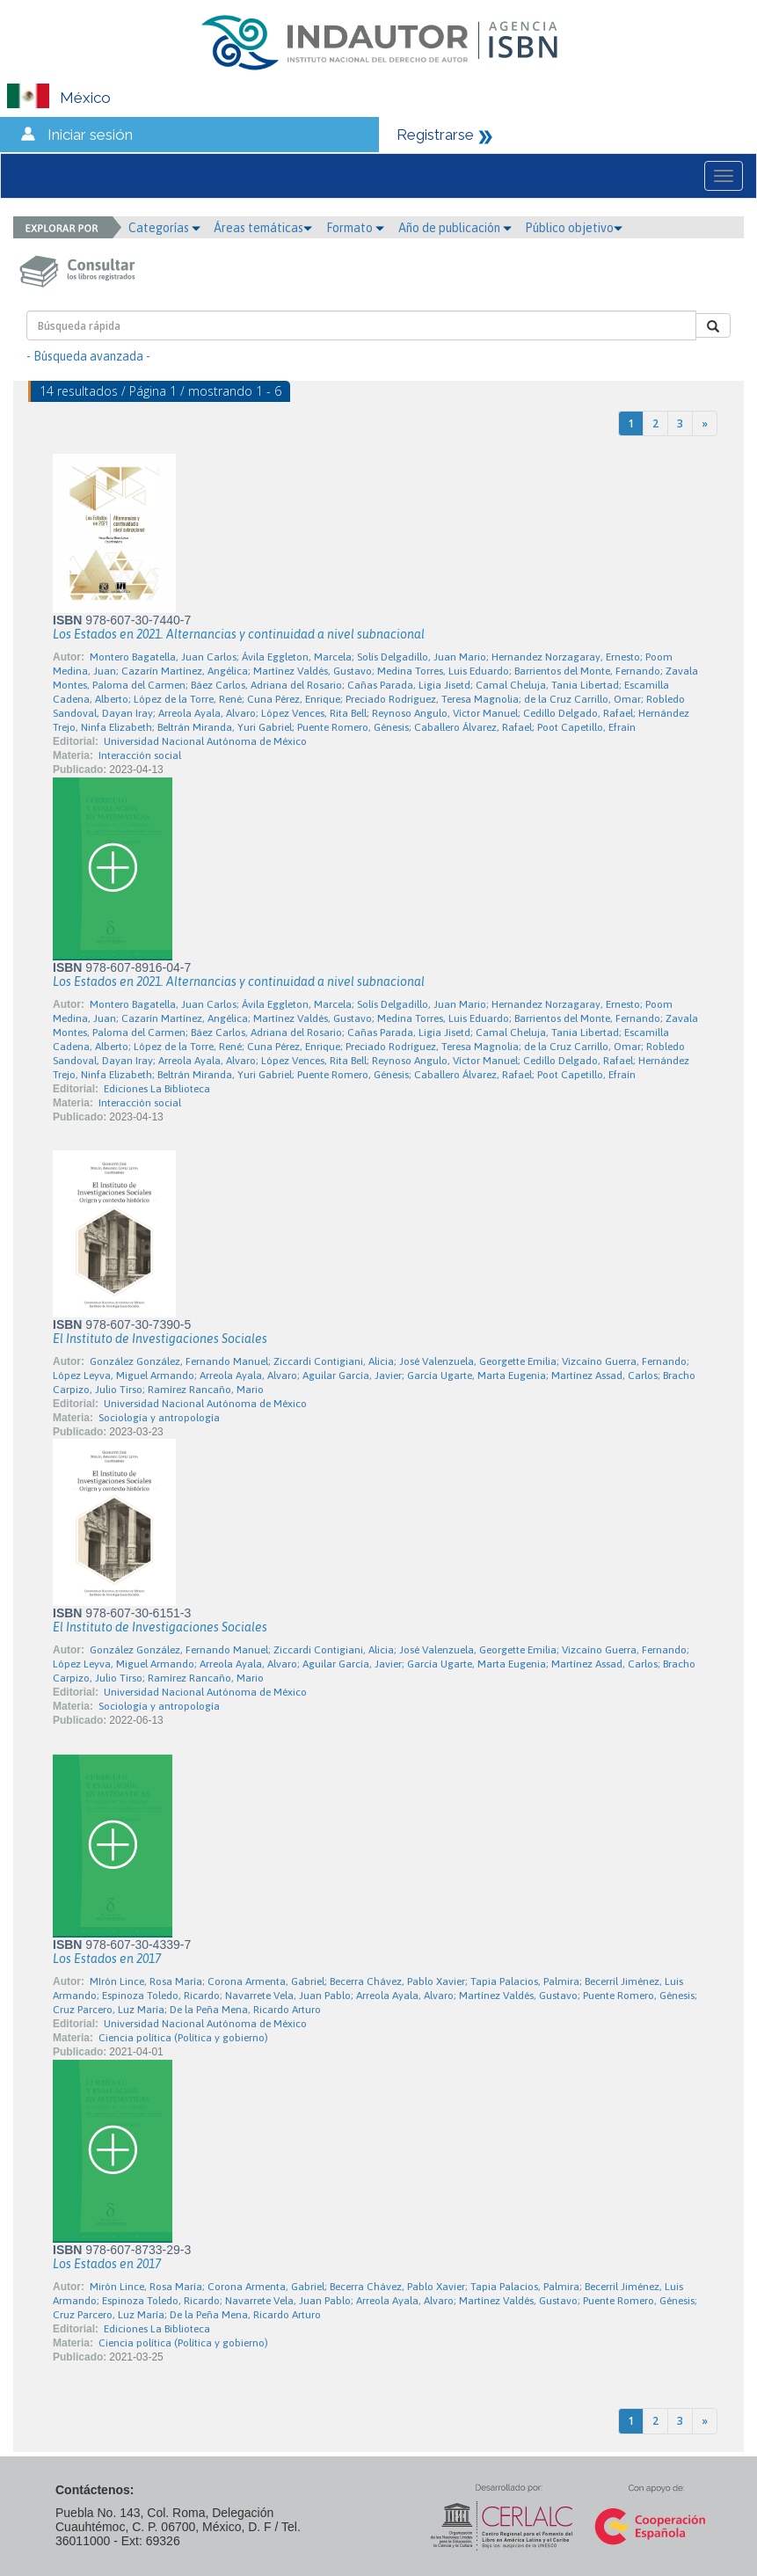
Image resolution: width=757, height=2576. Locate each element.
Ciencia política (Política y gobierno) (183, 2038)
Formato (355, 228)
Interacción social (139, 755)
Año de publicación (455, 228)
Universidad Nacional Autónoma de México (205, 741)
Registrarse (435, 134)
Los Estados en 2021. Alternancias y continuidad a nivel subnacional (239, 634)
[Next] (704, 423)
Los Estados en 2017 (107, 1959)
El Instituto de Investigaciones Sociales (160, 1339)
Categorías (164, 228)
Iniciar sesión (90, 134)
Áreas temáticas (263, 228)
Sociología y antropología (159, 1418)
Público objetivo (573, 228)
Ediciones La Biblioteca (157, 1089)
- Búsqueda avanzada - (88, 356)
